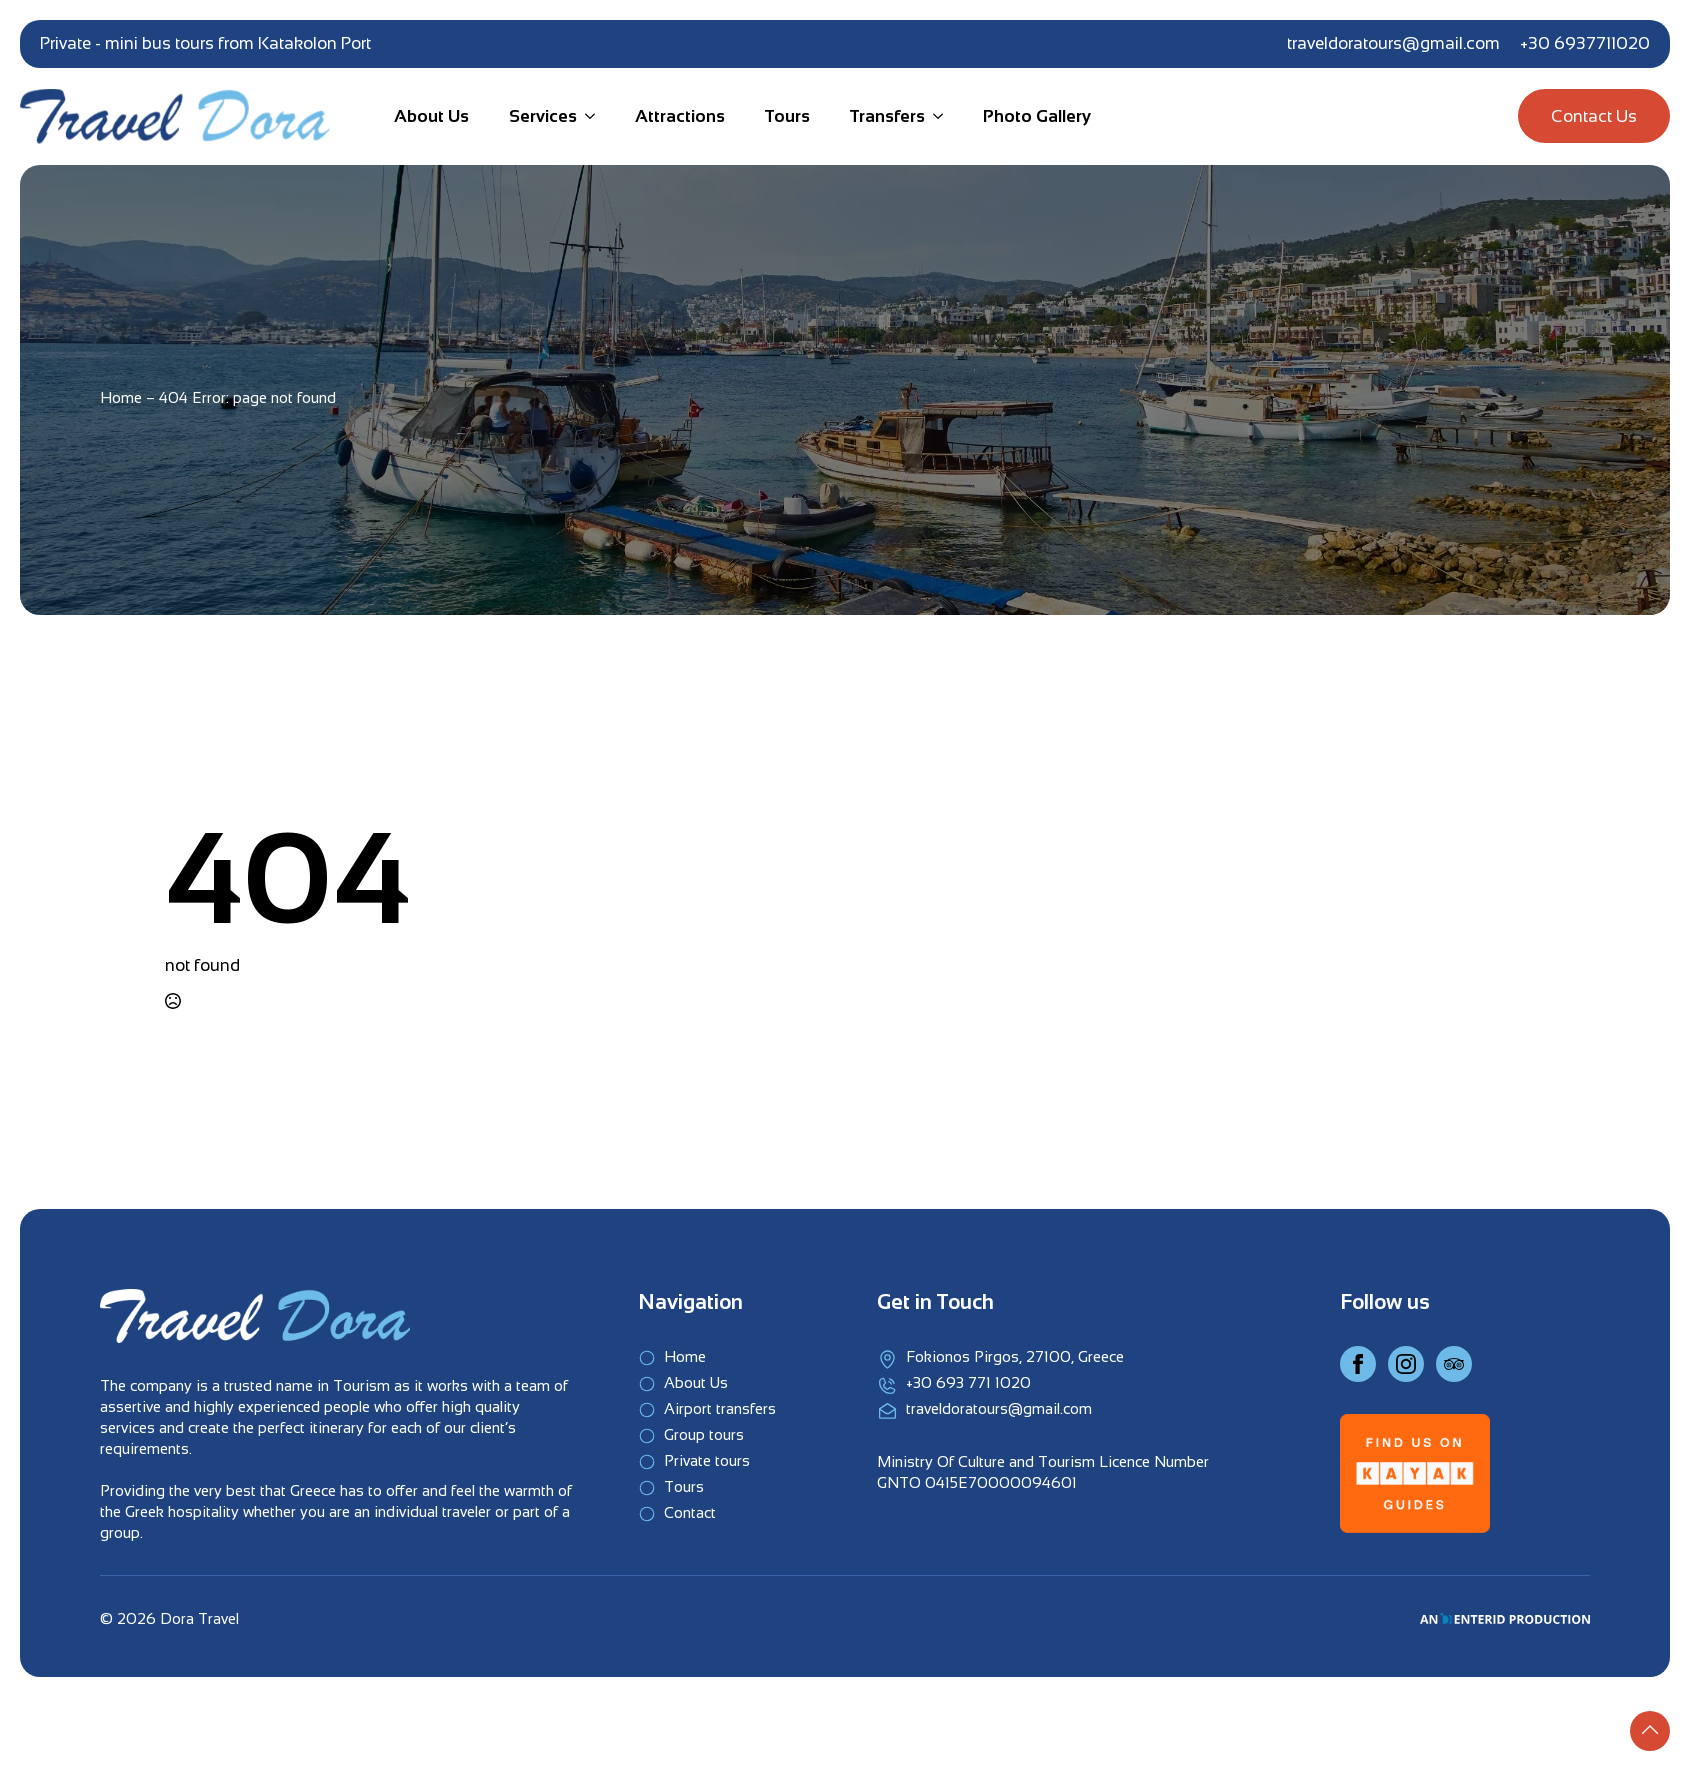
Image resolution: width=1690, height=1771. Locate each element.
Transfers (887, 116)
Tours (787, 116)
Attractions (680, 116)
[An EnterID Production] (1505, 1618)
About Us (431, 116)
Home (121, 397)
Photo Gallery (1037, 116)
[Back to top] (1650, 1731)
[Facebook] (1358, 1364)
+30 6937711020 (1585, 43)
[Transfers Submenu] (934, 116)
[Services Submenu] (586, 116)
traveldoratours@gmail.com (1393, 43)
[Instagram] (1406, 1364)
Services (543, 116)
